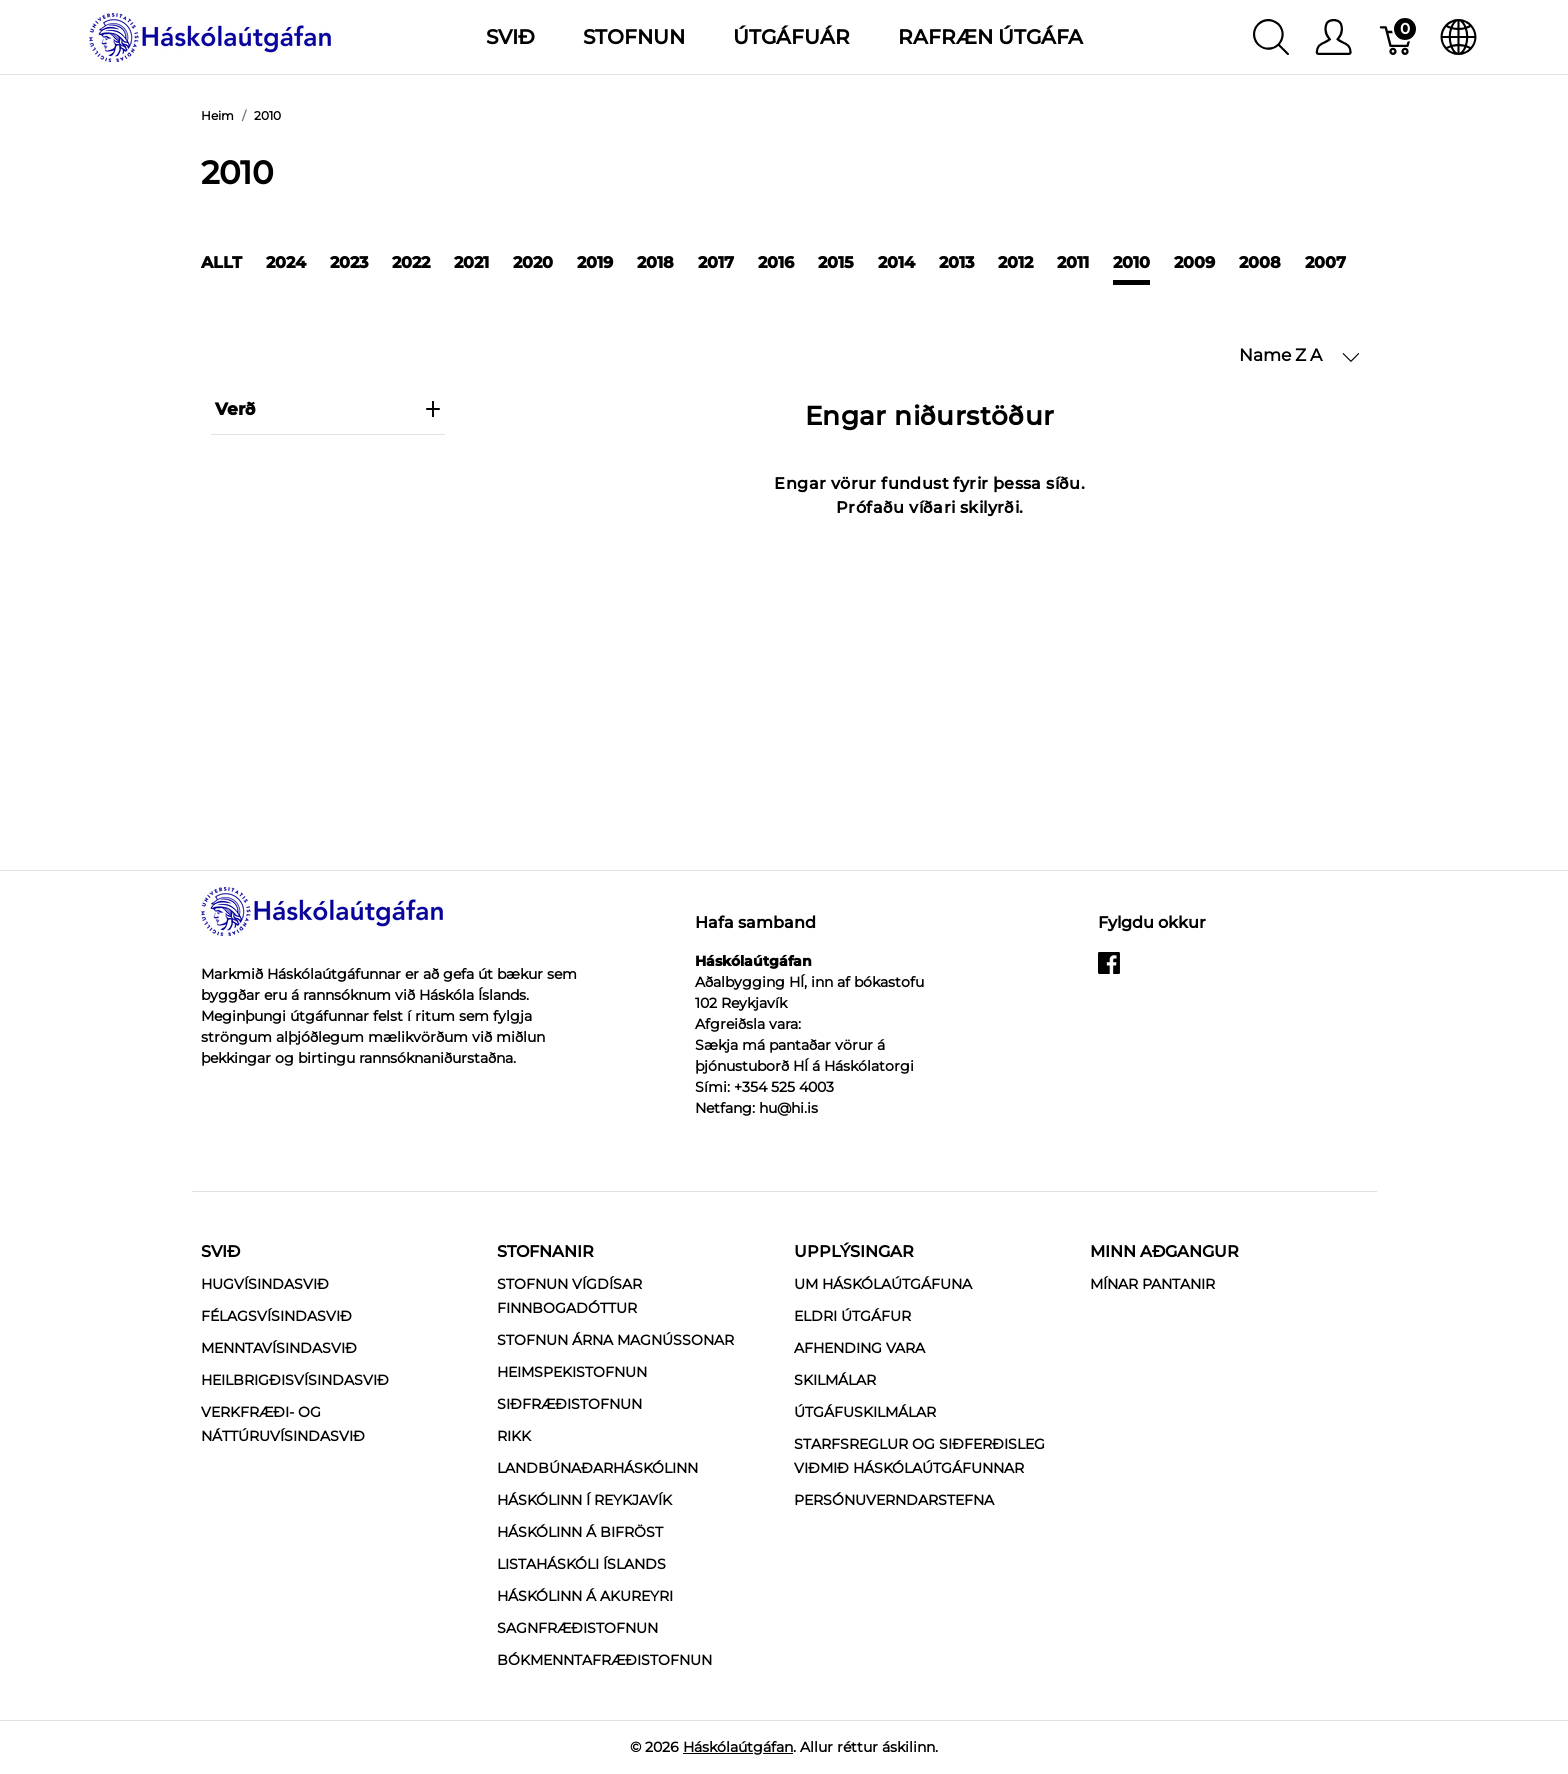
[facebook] (1109, 971)
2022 (411, 262)
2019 (595, 262)
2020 (533, 262)
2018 (655, 262)
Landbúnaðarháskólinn (597, 1468)
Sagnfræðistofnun (577, 1628)
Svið (220, 1251)
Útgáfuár (791, 37)
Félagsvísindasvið (276, 1316)
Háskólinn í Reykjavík (584, 1500)
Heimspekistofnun (572, 1372)
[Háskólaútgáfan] (211, 35)
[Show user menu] (1333, 37)
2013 (956, 262)
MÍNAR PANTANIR (1152, 1284)
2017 (716, 262)
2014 (896, 262)
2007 (1325, 262)
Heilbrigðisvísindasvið (295, 1380)
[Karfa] (1397, 37)
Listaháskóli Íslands (581, 1564)
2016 (776, 262)
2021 (471, 262)
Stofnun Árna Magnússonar (615, 1340)
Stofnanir (545, 1251)
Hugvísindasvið (265, 1284)
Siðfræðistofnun (569, 1404)
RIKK (514, 1436)
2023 (349, 262)
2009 (1194, 262)
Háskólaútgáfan (738, 1747)
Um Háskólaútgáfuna (883, 1284)
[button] (1299, 356)
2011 (1073, 262)
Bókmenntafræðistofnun (604, 1660)
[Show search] (1271, 37)
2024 (286, 262)
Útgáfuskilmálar (865, 1412)
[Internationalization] (1458, 37)
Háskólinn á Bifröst (580, 1532)
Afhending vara (859, 1348)
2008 (1260, 262)
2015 (836, 262)
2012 (1015, 262)
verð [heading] (328, 409)
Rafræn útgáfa (990, 37)
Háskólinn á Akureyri (585, 1596)
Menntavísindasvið (279, 1348)
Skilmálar (835, 1380)
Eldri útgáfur (852, 1316)
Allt (221, 262)
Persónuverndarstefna (894, 1500)
